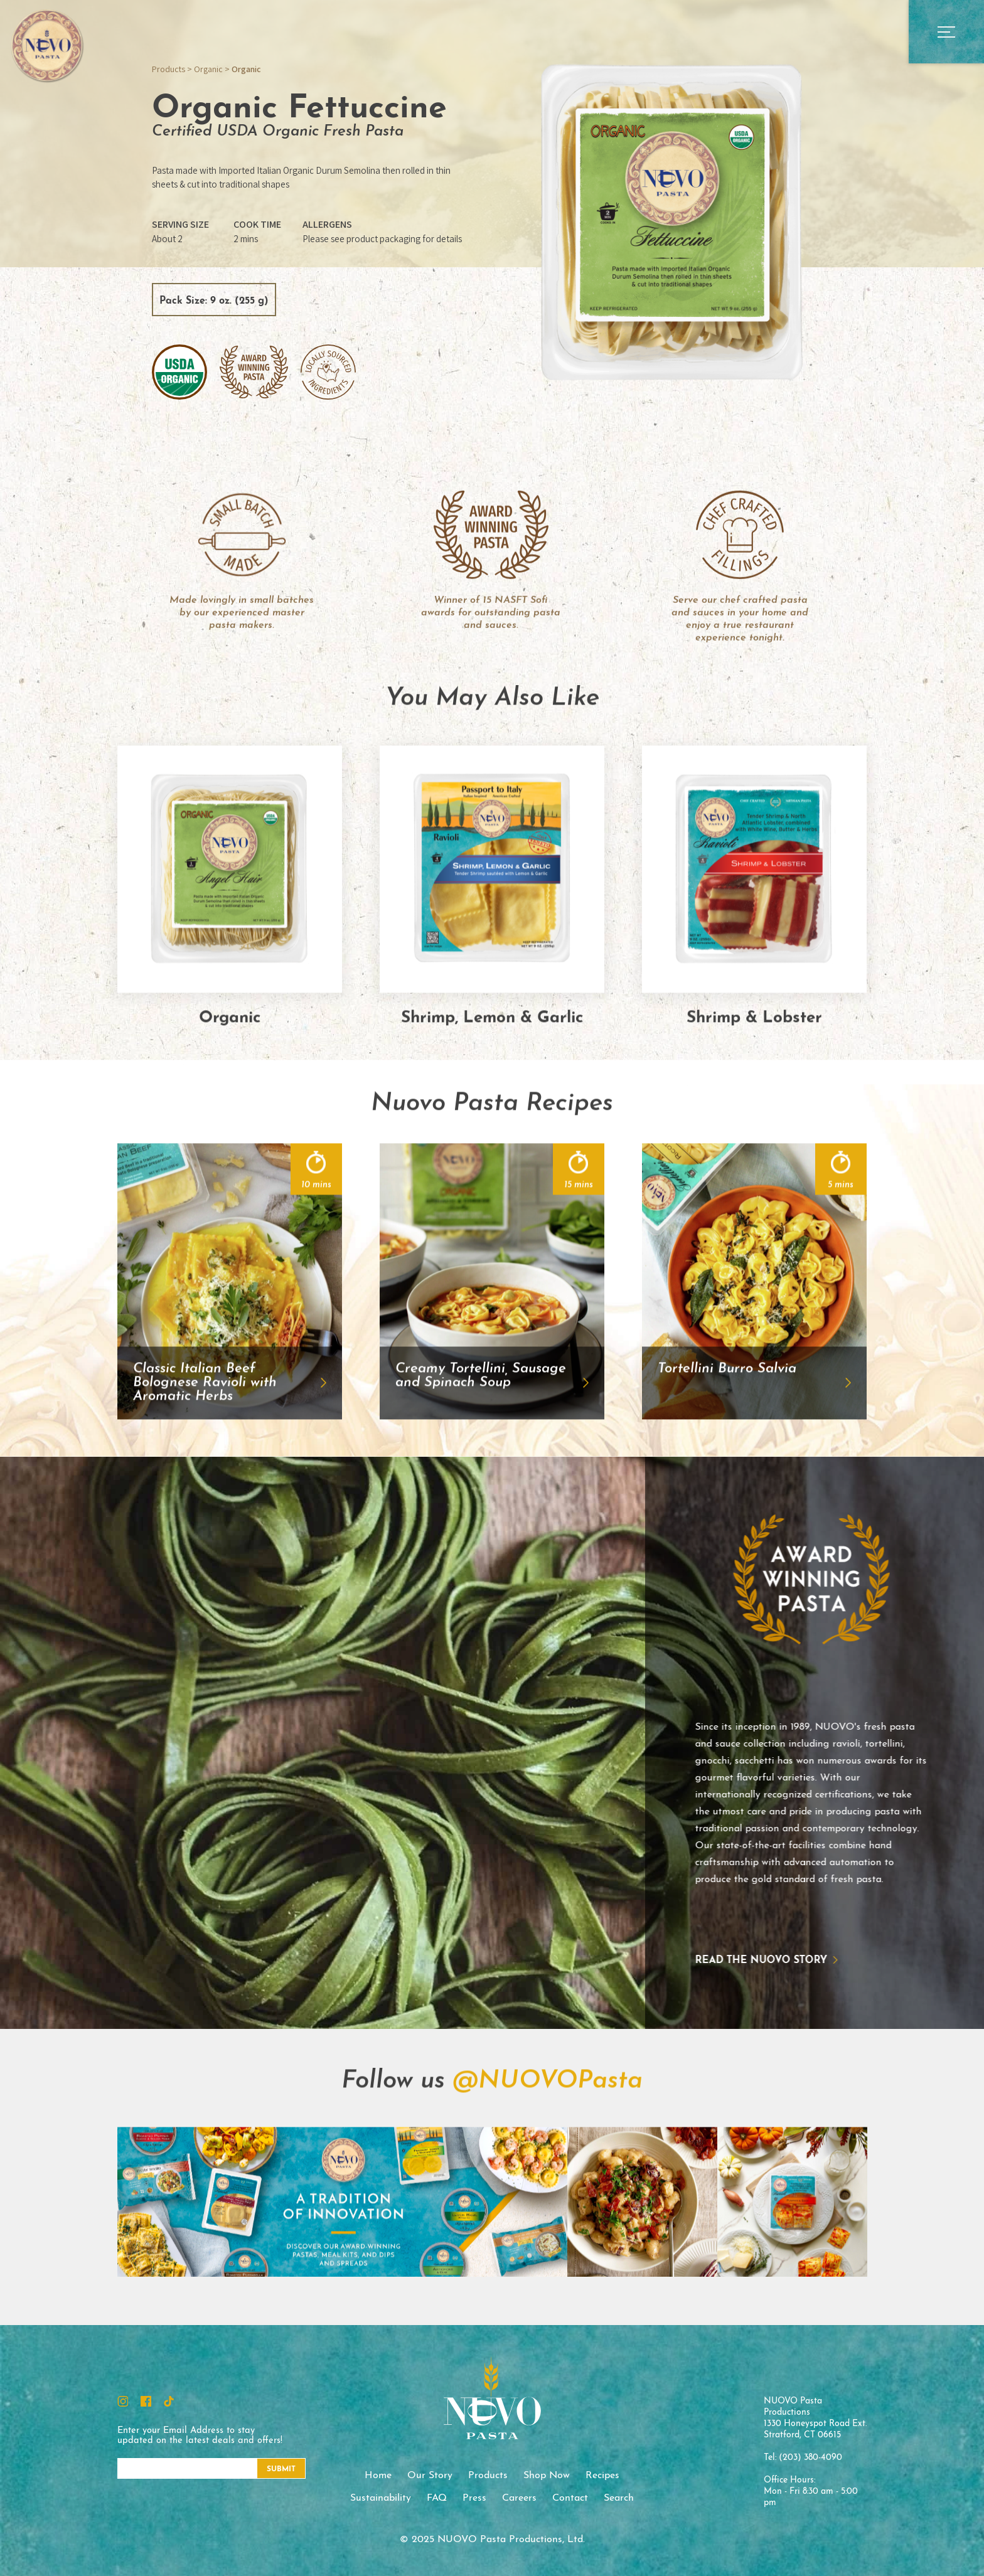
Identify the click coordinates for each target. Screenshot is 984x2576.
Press (474, 2498)
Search (619, 2498)
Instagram (122, 2401)
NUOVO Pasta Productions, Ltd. (46, 45)
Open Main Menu (946, 31)
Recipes (602, 2476)
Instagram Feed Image (192, 2263)
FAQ (437, 2498)
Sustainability (380, 2498)
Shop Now (546, 2476)
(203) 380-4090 (810, 2457)
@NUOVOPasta (547, 2141)
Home (378, 2476)
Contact (570, 2498)
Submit (281, 2469)
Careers (519, 2498)
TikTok (169, 2401)
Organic (208, 69)
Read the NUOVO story (700, 1961)
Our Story (429, 2476)
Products (168, 69)
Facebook (146, 2401)
